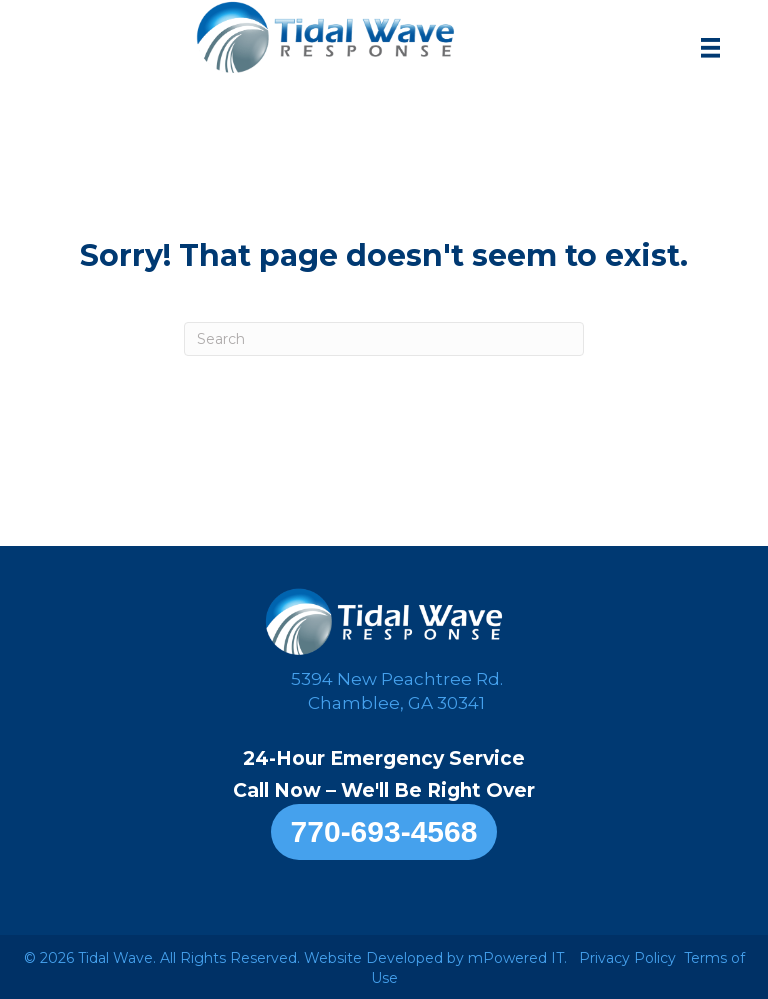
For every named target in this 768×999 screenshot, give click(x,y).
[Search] (384, 339)
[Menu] (711, 48)
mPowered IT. (517, 958)
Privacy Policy (627, 958)
